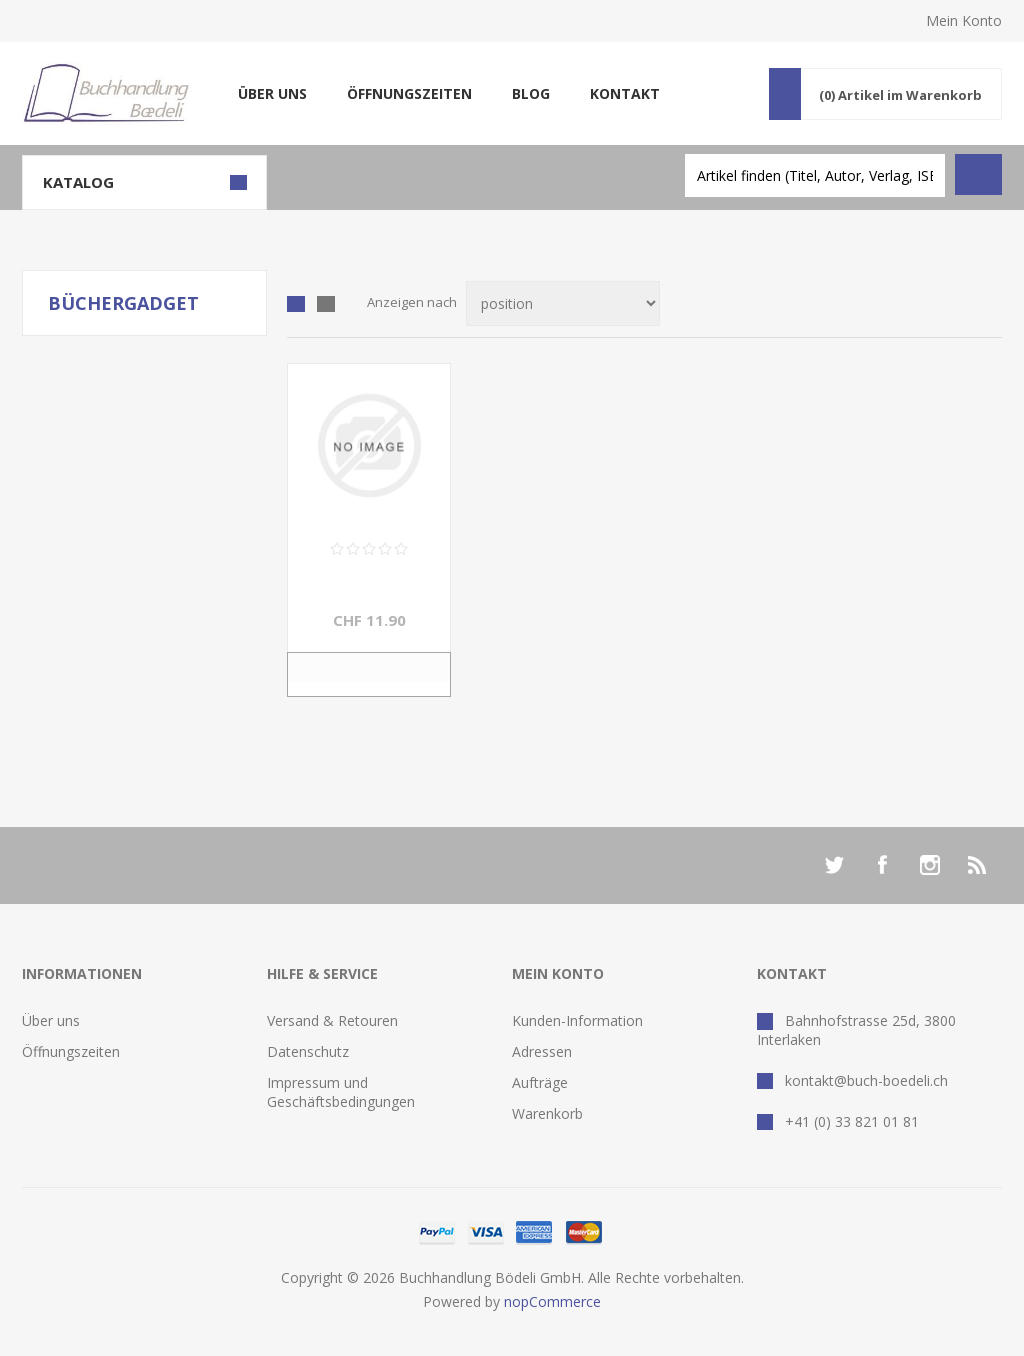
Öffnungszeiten (409, 93)
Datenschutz (308, 1051)
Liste (326, 304)
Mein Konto (964, 20)
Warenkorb (547, 1113)
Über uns (272, 93)
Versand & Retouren (332, 1020)
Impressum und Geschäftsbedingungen (341, 1092)
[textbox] (815, 175)
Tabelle (296, 304)
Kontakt (625, 93)
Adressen (542, 1051)
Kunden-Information (577, 1020)
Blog (531, 93)
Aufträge (540, 1082)
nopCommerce (552, 1301)
